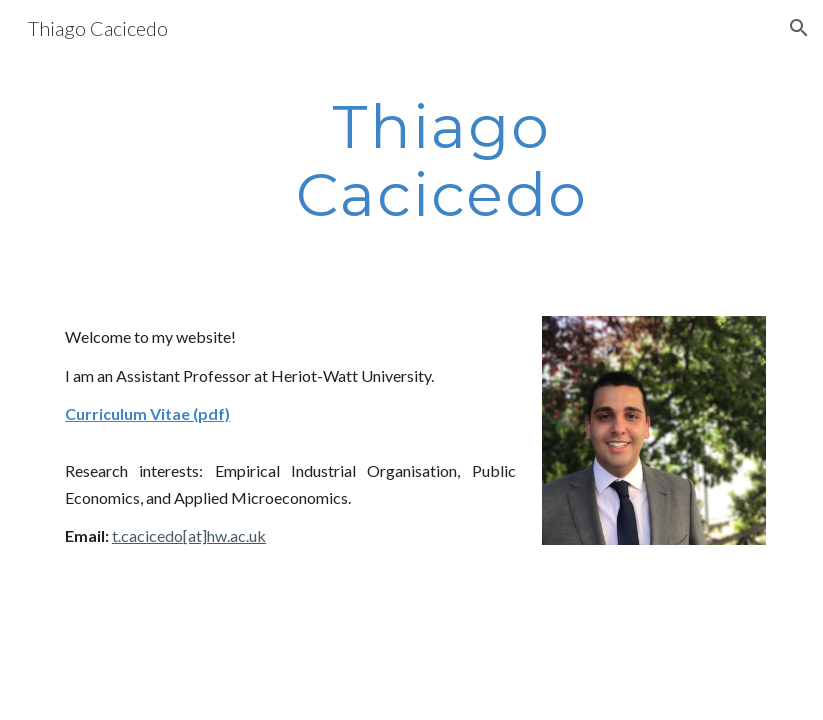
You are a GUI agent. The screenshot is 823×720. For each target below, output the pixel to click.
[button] (799, 28)
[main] (441, 160)
